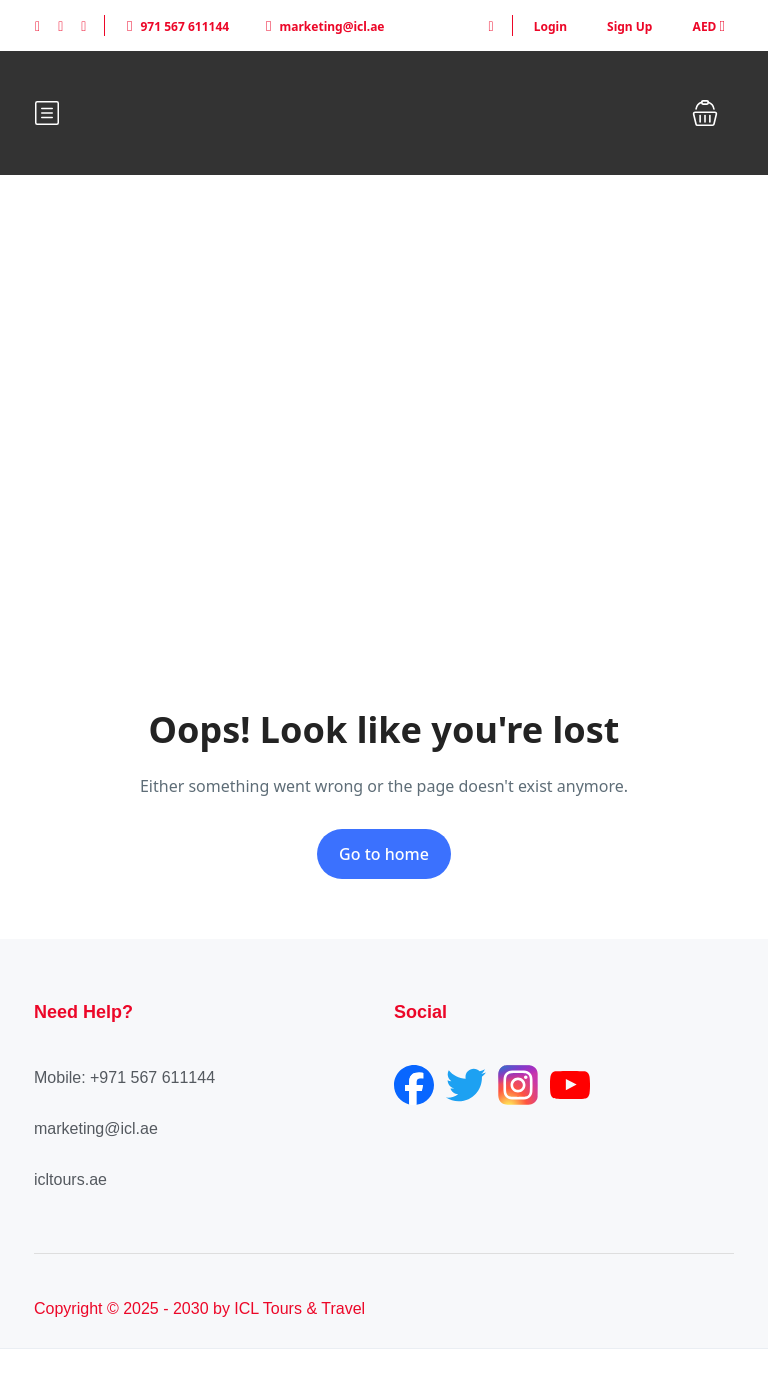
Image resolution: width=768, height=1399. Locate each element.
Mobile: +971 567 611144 (124, 1077)
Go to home (384, 854)
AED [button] (709, 26)
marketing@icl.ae (325, 26)
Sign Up (629, 26)
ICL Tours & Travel (299, 1308)
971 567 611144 (178, 26)
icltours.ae (70, 1179)
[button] (705, 113)
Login (550, 26)
